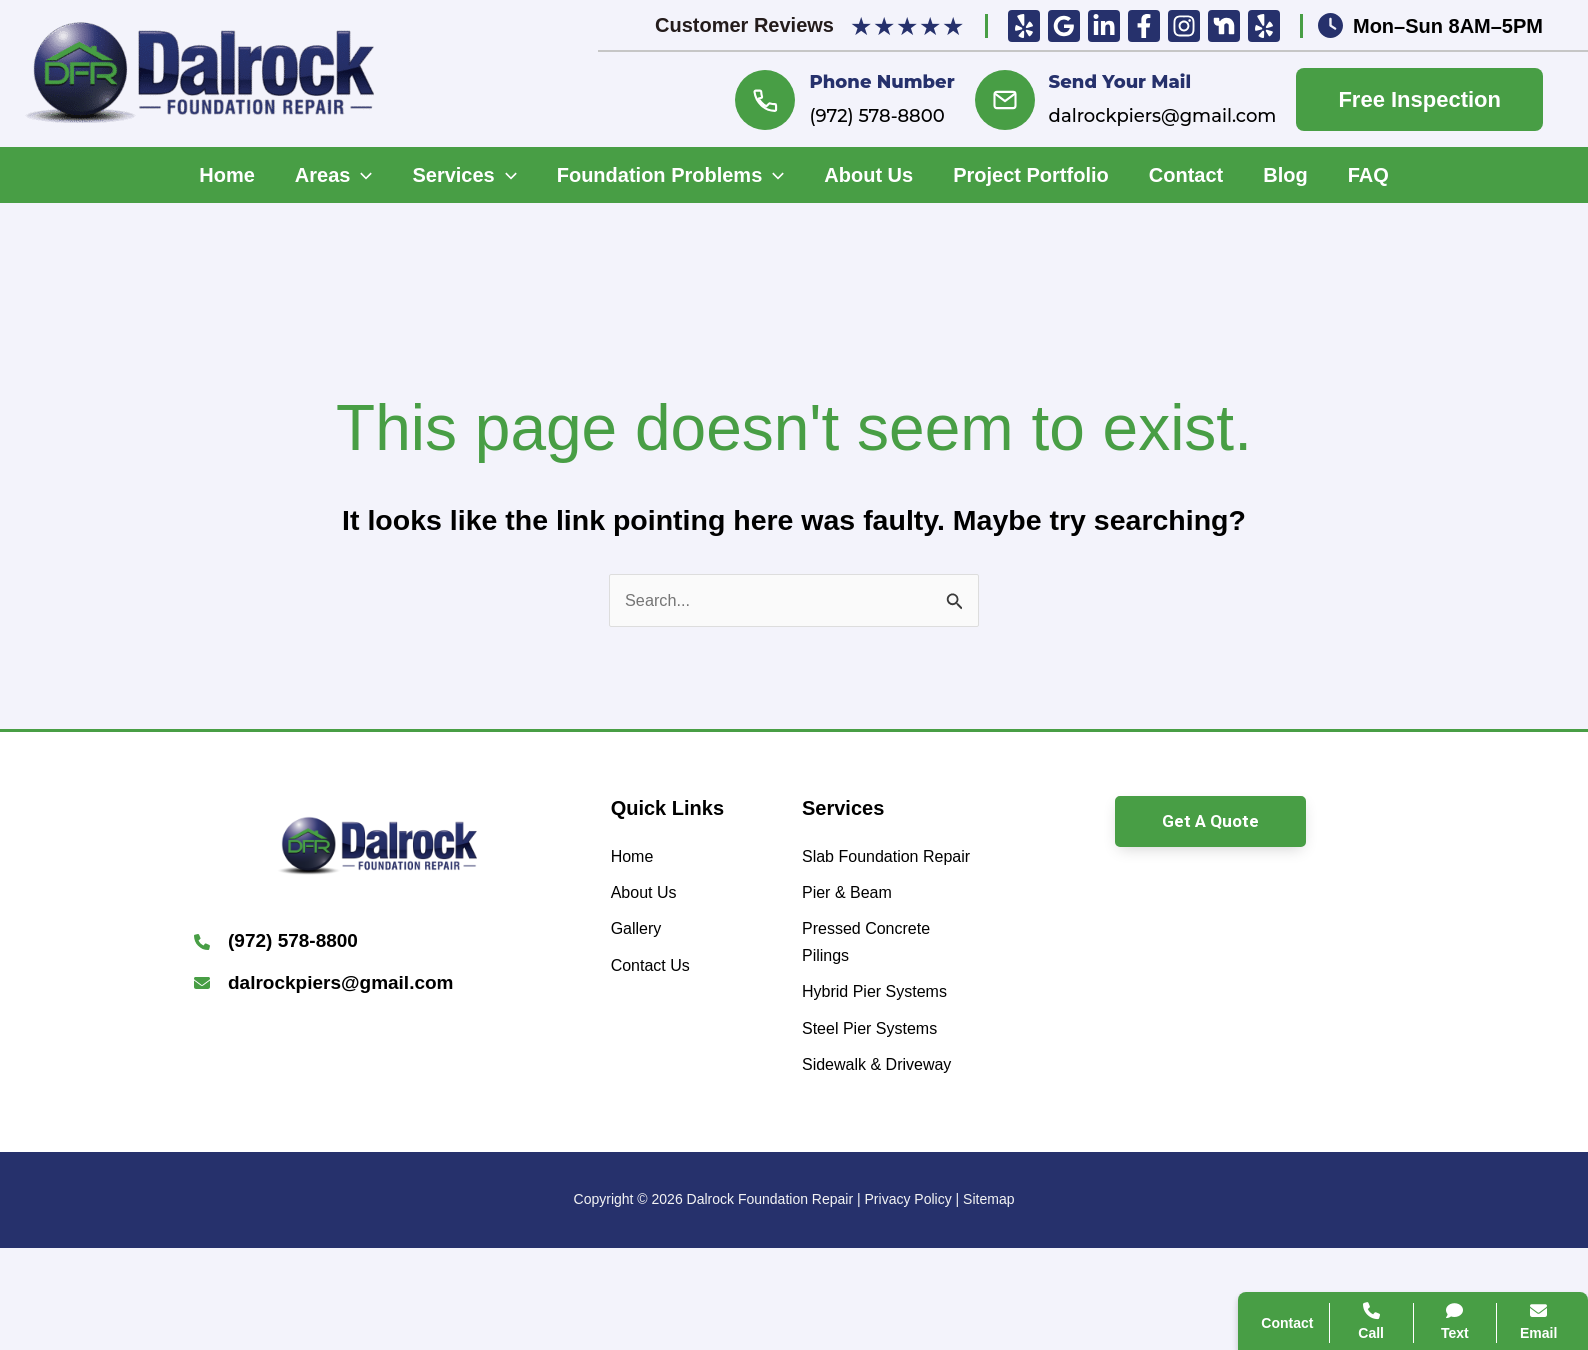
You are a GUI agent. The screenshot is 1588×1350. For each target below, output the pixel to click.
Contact (1290, 1030)
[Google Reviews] (1064, 26)
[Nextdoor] (1224, 26)
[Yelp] (1024, 26)
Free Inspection (1419, 99)
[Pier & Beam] (855, 936)
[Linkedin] (1104, 26)
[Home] (636, 863)
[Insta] (1184, 26)
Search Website (1323, 1079)
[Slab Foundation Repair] (889, 879)
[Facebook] (1144, 26)
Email (1518, 1321)
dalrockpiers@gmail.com (1163, 116)
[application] (361, 175)
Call (1275, 982)
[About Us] (650, 904)
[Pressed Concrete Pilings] (889, 993)
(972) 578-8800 (876, 116)
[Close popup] (1536, 880)
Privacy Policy (908, 1301)
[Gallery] (641, 946)
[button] (1210, 825)
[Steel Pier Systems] (882, 1091)
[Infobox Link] (377, 947)
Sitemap (988, 1301)
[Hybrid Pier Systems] (888, 1050)
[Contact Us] (658, 987)
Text (1435, 1321)
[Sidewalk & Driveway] (889, 1149)
